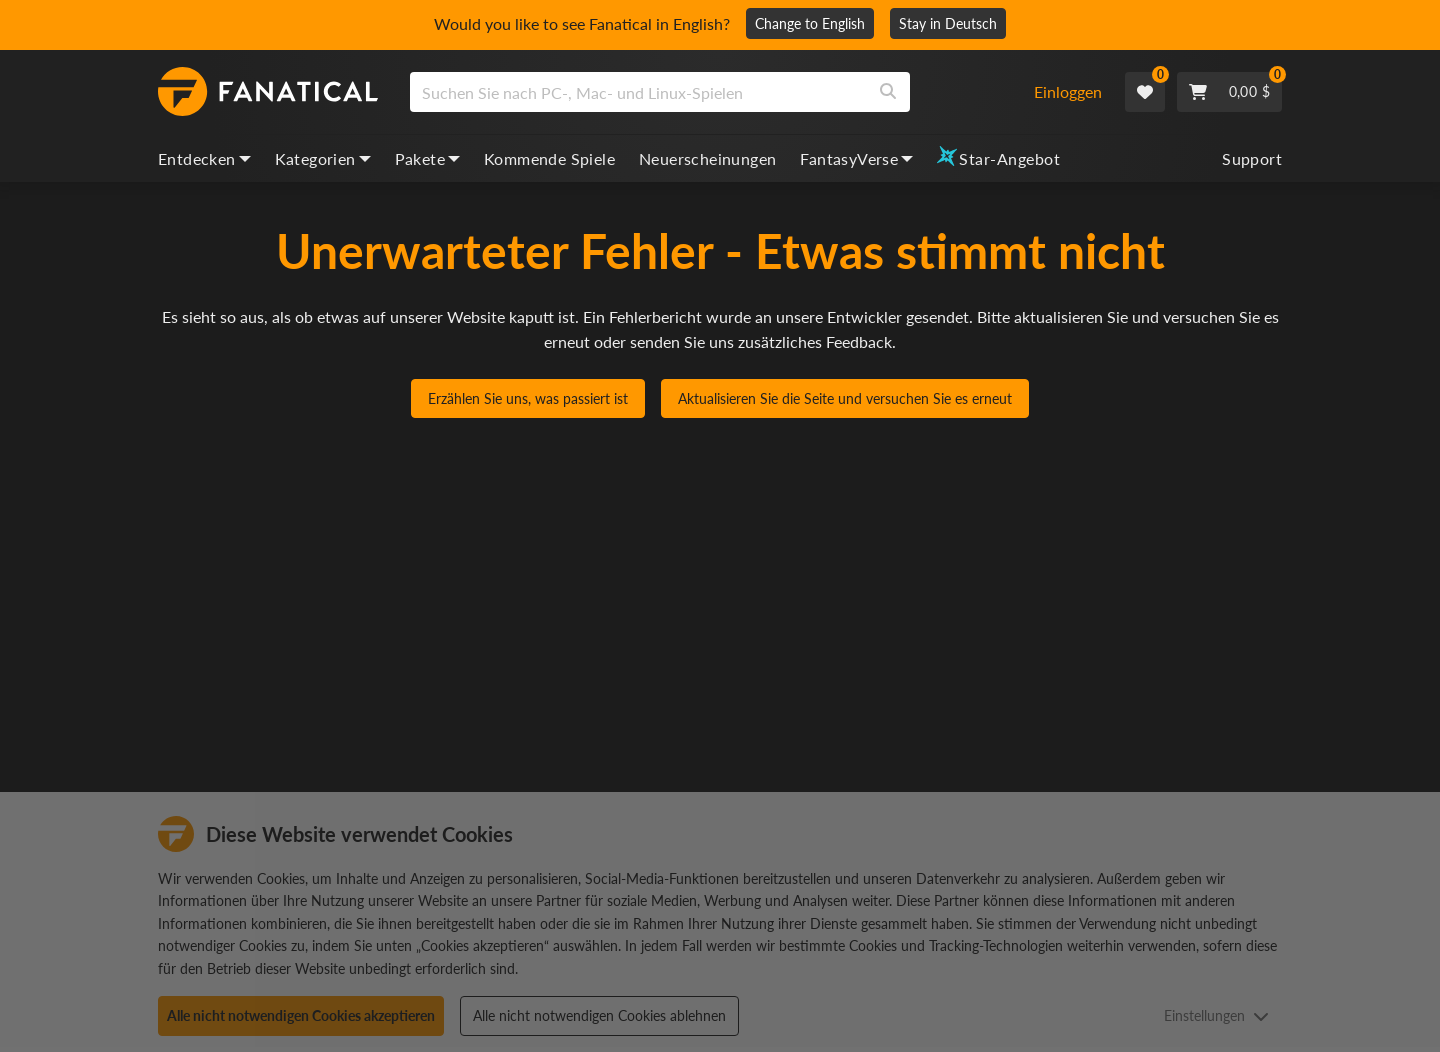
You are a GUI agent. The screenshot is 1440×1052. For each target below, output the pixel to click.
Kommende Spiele (549, 158)
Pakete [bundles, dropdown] (427, 158)
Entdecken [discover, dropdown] (204, 158)
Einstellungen (1216, 1015)
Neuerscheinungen (707, 158)
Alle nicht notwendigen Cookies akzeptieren (301, 1015)
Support (1252, 158)
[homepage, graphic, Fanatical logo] (268, 92)
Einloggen (1068, 91)
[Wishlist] (1145, 92)
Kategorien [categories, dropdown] (323, 158)
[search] (638, 92)
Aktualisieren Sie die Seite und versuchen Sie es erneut (845, 398)
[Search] (888, 92)
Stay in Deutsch (948, 23)
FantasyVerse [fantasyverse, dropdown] (856, 158)
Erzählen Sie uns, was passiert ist (528, 398)
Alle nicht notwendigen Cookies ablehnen (599, 1015)
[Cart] (1229, 92)
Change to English (810, 23)
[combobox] (709, 92)
